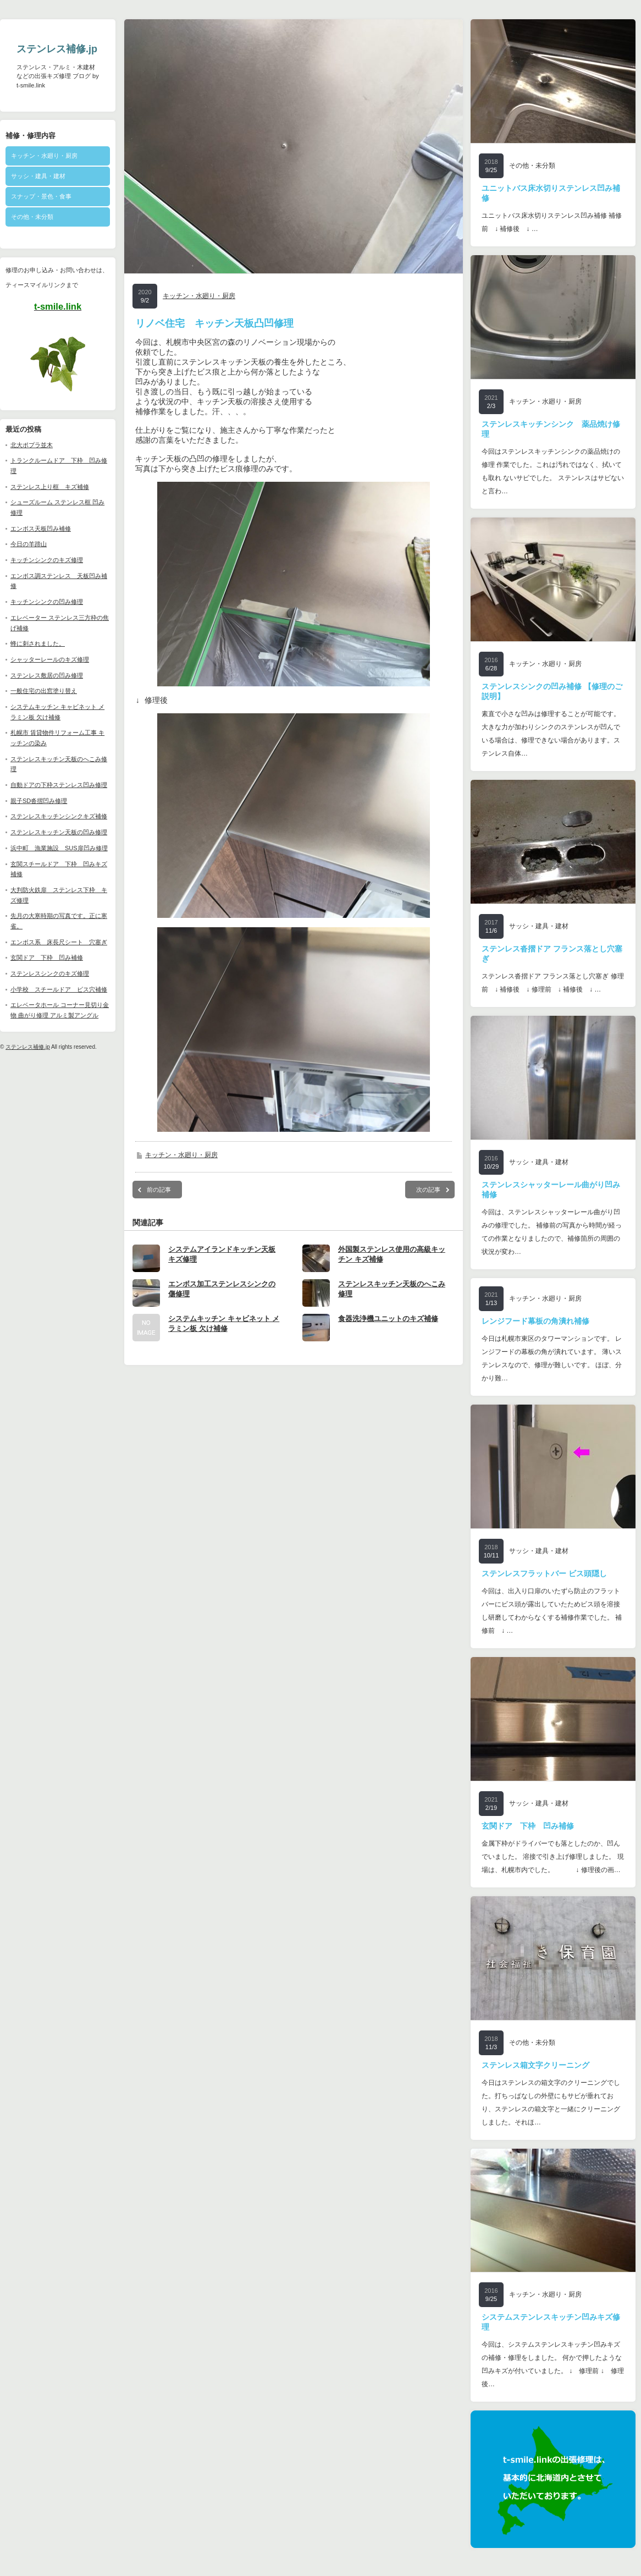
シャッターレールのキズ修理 (49, 659)
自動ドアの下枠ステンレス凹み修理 (58, 784)
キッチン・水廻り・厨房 (44, 155)
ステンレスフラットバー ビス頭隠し (544, 1573)
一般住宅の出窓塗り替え (43, 690)
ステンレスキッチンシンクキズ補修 (58, 816)
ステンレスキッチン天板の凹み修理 (58, 832)
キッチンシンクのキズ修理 (46, 560)
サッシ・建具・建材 (38, 176)
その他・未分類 (32, 216)
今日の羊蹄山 (28, 544)
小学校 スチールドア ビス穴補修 (58, 989)
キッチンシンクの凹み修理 (46, 601)
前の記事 (159, 1207)
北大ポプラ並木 (31, 445)
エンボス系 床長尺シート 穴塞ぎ (58, 942)
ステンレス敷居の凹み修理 (46, 675)
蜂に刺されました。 (37, 643)
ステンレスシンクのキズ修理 (49, 973)
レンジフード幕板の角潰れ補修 (535, 1321)
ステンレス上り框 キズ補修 (49, 486)
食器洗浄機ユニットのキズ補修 (388, 1336)
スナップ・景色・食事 (41, 196)
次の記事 (428, 1207)
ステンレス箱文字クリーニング (535, 2065)
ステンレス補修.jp (56, 48)
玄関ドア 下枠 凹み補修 (46, 957)
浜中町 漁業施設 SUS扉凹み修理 (59, 848)
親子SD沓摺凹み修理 (38, 800)
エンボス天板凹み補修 (40, 528)
